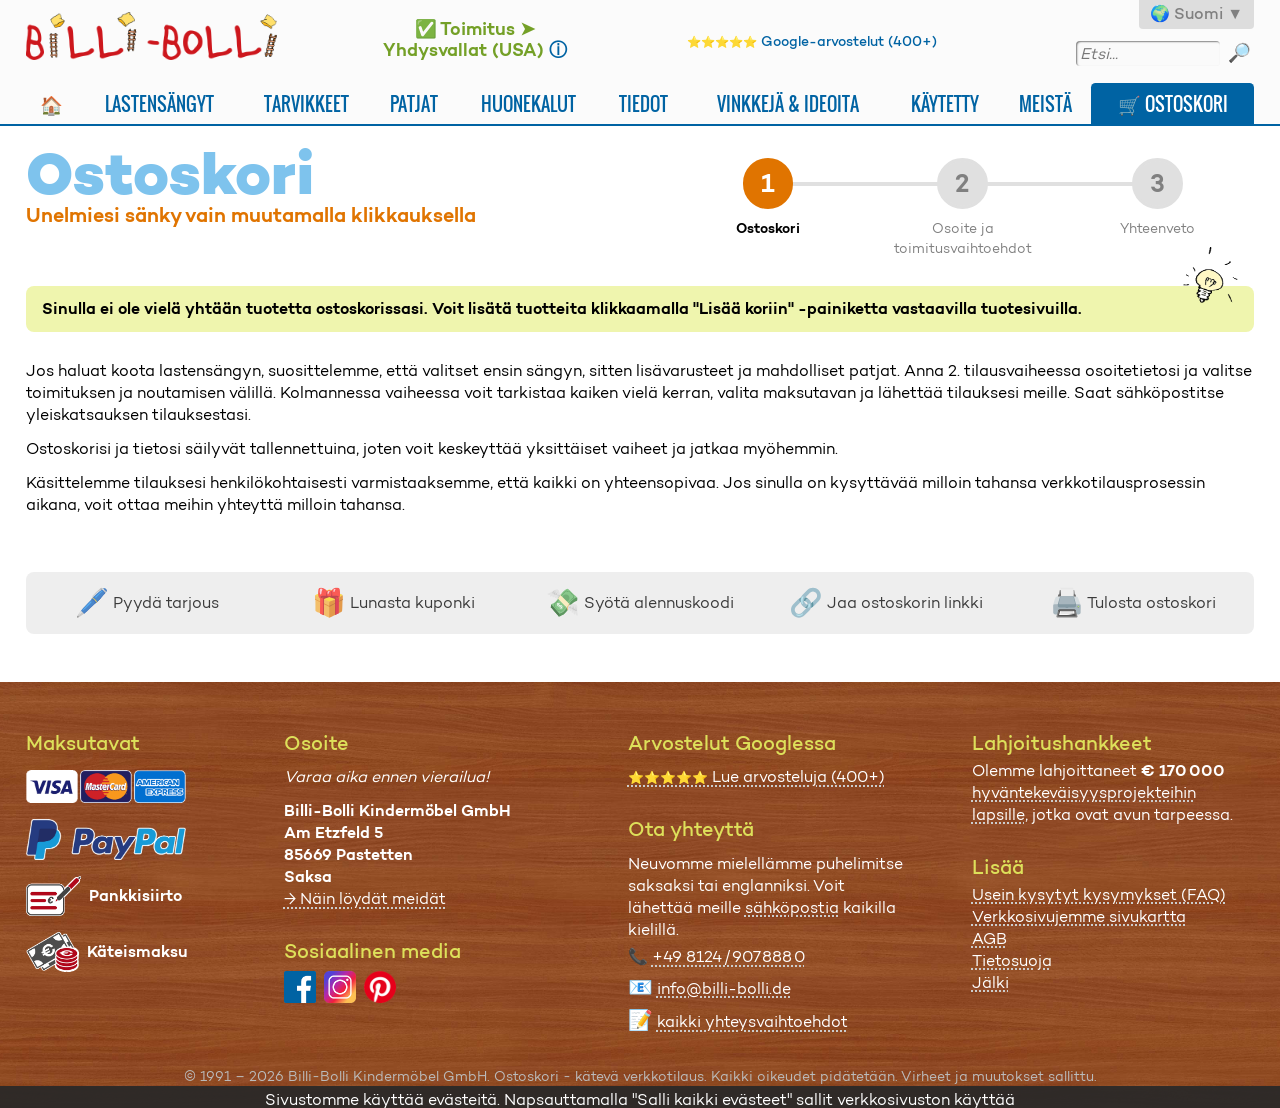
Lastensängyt (159, 103)
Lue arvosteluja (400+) (756, 776)
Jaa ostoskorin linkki (886, 602)
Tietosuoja (1012, 960)
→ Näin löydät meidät (365, 898)
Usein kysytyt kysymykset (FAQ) (1099, 894)
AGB (989, 938)
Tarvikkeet (306, 103)
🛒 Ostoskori (1173, 103)
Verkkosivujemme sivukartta (1079, 916)
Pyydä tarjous (147, 602)
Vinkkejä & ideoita (788, 103)
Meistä (1045, 103)
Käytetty (945, 103)
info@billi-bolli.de (724, 988)
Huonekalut (528, 103)
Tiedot (643, 103)
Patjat (414, 103)
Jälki (990, 982)
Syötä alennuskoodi (640, 602)
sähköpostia (792, 907)
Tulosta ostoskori (1133, 602)
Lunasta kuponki (393, 602)
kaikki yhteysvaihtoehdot (752, 1021)
